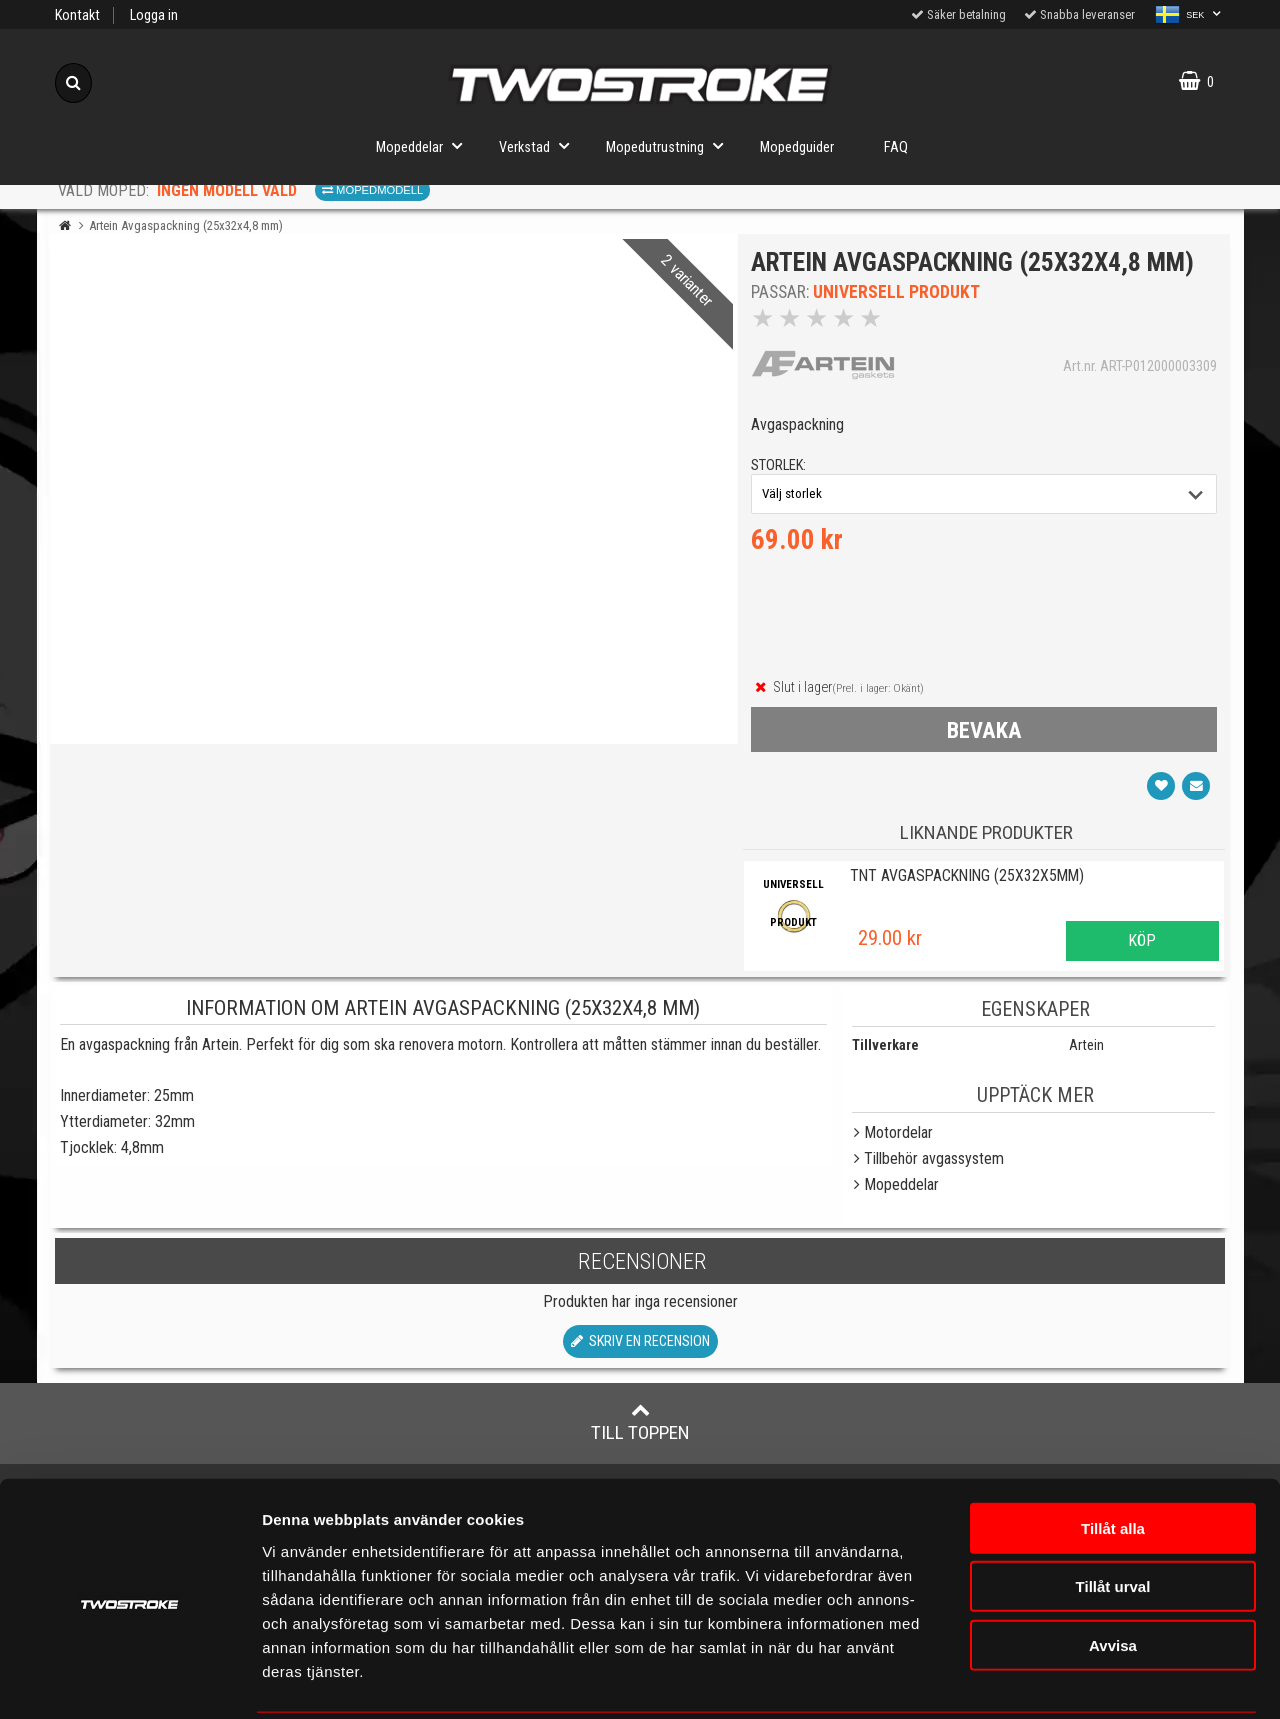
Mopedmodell (372, 190)
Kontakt (77, 15)
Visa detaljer (1184, 1679)
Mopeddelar (425, 145)
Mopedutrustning (670, 145)
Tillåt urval (1113, 1514)
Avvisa (1113, 1572)
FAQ (896, 147)
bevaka (984, 733)
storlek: (780, 468)
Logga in (154, 15)
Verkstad (540, 145)
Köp (1142, 945)
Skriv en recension (640, 1345)
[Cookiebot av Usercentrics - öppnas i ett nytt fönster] (129, 1680)
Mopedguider (797, 147)
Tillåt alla (1113, 1455)
